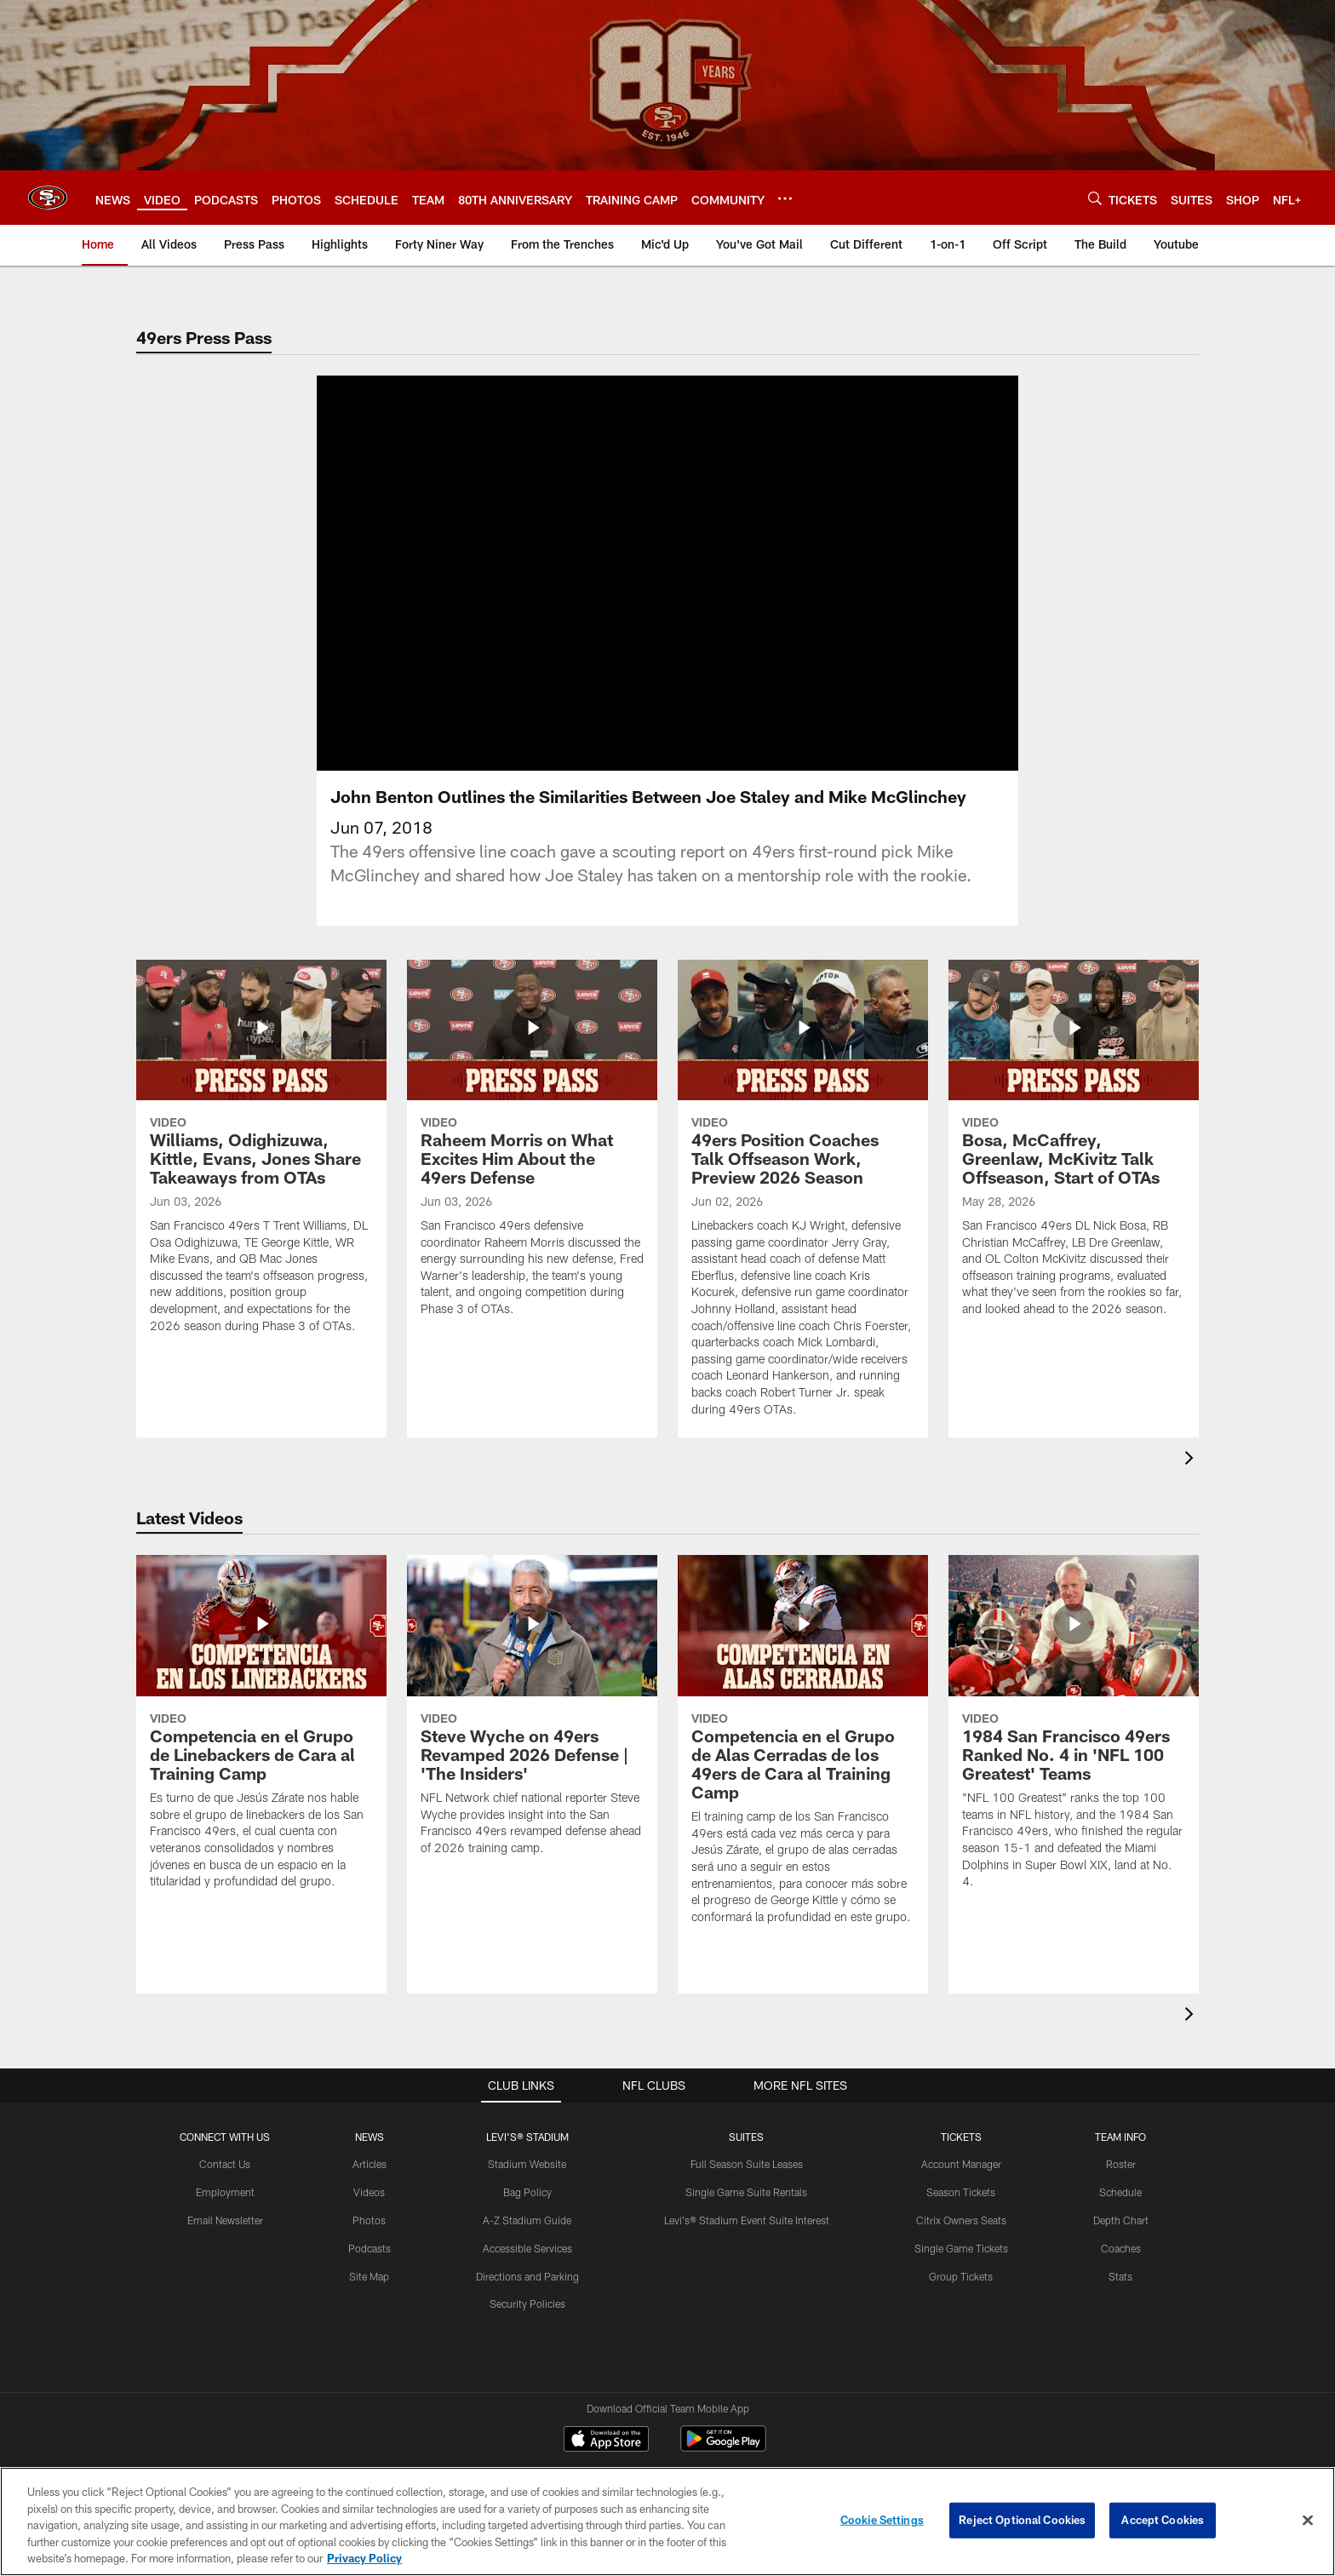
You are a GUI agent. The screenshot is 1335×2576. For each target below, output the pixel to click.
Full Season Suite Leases (746, 2164)
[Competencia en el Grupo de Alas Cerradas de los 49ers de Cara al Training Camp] (803, 1750)
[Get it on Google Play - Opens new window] (723, 2447)
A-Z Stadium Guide (527, 2220)
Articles (369, 2164)
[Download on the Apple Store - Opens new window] (606, 2440)
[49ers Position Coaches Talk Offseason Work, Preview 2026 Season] (803, 1199)
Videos (369, 2192)
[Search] (1095, 197)
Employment (225, 2192)
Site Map (369, 2276)
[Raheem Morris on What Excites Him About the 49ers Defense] (532, 1149)
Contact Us (224, 2164)
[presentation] (1192, 1460)
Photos (369, 2220)
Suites (746, 2137)
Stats (1120, 2276)
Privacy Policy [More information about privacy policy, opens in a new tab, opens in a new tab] (364, 2558)
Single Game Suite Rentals (746, 2192)
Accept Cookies (1162, 2520)
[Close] (1307, 2520)
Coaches (1121, 2248)
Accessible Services (527, 2248)
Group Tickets (961, 2276)
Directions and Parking (527, 2276)
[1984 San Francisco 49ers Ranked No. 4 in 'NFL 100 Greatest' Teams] (1073, 1732)
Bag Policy (527, 2192)
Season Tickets (960, 2192)
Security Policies (527, 2303)
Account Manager (961, 2164)
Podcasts (369, 2248)
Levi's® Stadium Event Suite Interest (746, 2220)
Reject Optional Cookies (1022, 2520)
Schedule (1120, 2192)
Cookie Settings (882, 2520)
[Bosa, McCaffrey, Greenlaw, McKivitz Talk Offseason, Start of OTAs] (1073, 1149)
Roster (1121, 2164)
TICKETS (961, 2137)
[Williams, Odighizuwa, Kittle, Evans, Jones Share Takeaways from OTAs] (261, 1157)
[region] (667, 2521)
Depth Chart (1121, 2220)
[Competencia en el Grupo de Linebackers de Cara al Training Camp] (261, 1732)
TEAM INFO (1120, 2137)
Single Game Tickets (961, 2248)
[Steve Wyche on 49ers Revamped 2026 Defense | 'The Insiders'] (532, 1715)
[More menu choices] (785, 198)
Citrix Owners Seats (961, 2220)
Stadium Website (527, 2164)
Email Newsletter (225, 2220)
